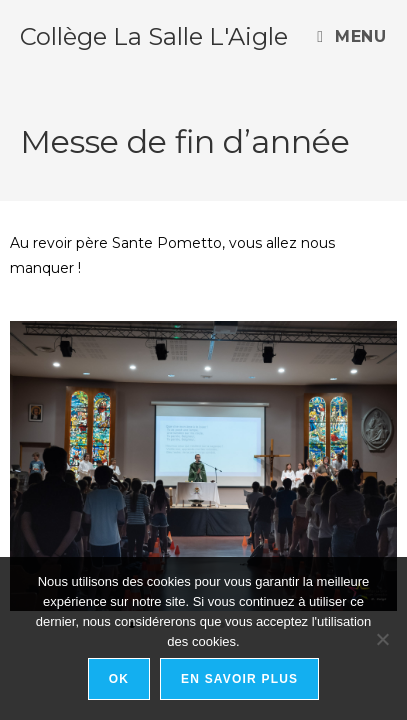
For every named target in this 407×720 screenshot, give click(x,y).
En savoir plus (239, 679)
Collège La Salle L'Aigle (154, 36)
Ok (119, 679)
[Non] (382, 639)
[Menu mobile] (351, 36)
